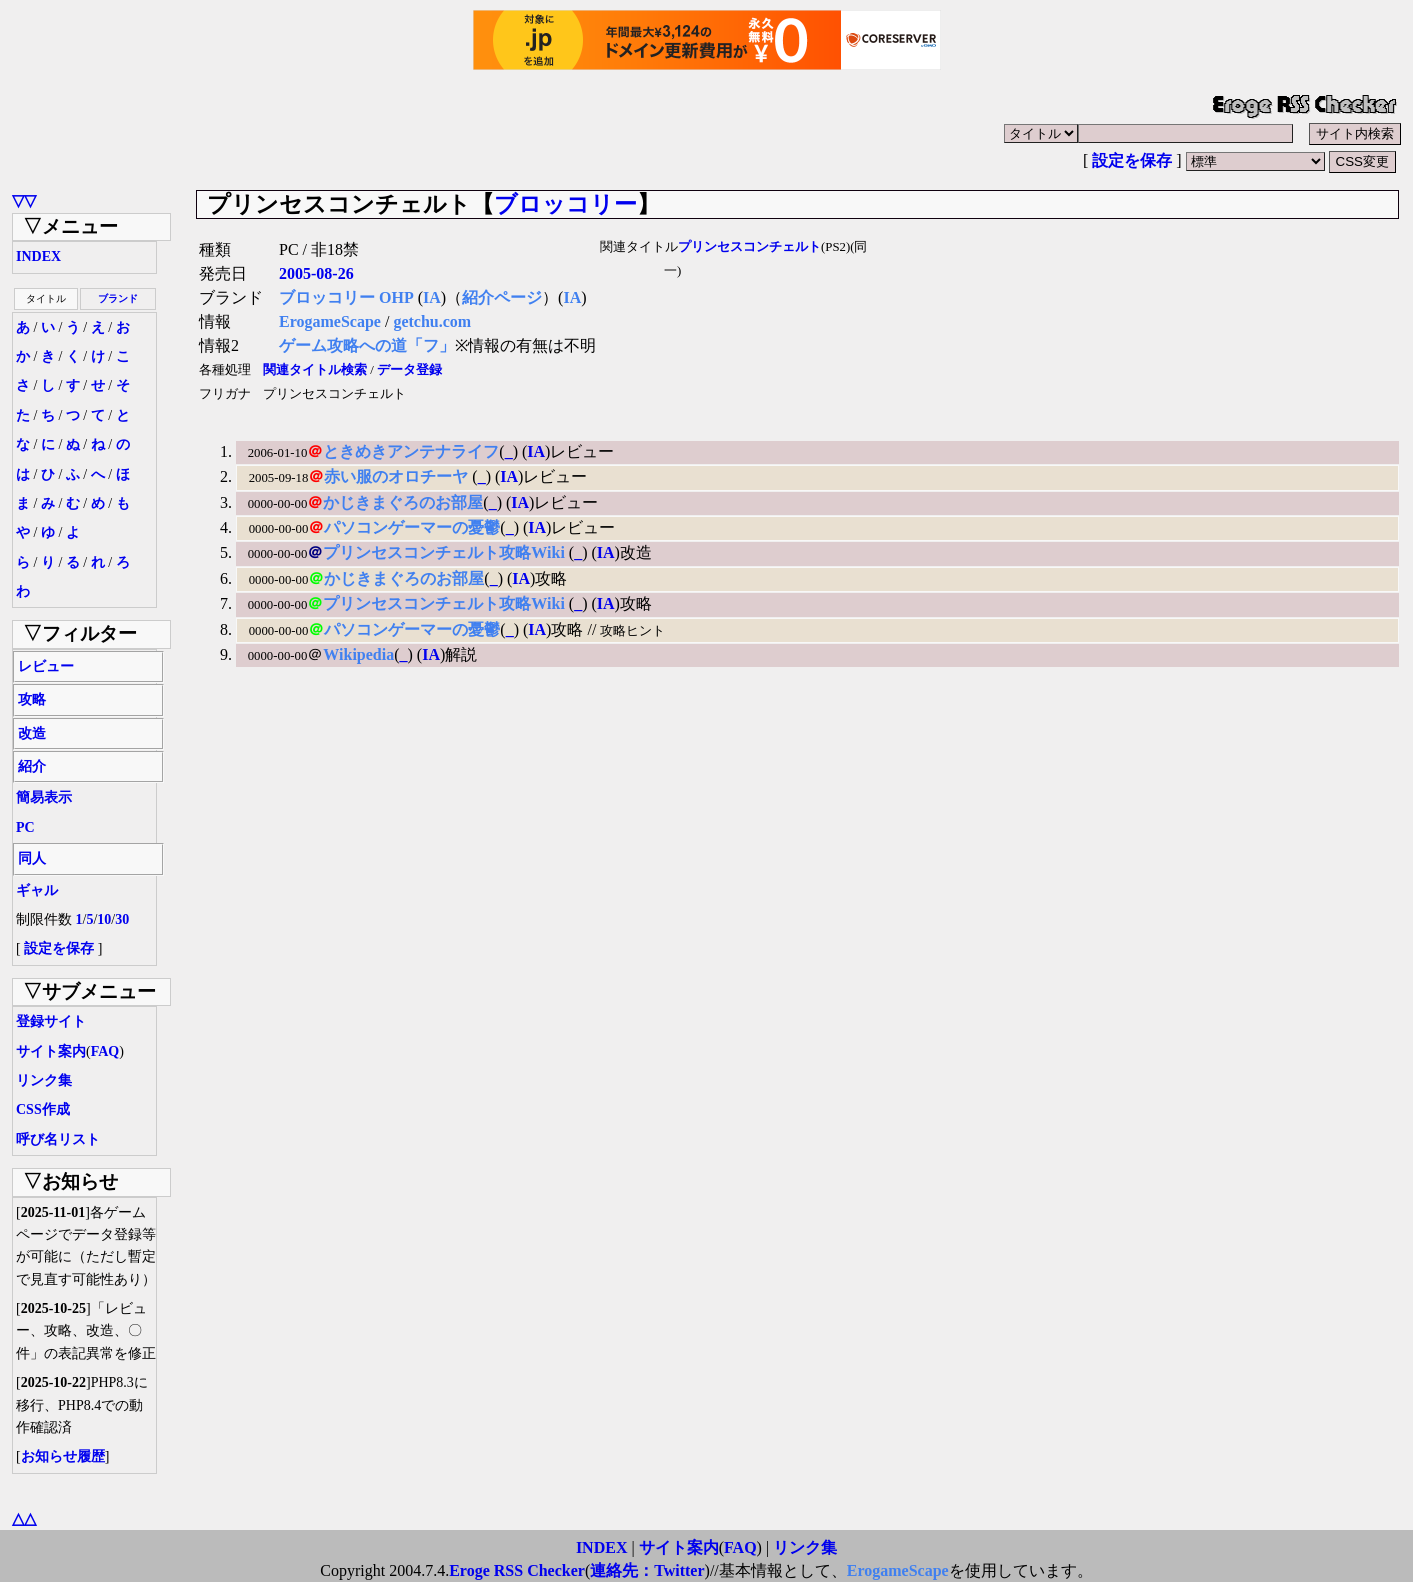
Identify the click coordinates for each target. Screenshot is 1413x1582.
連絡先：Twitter (647, 1570)
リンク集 (44, 1080)
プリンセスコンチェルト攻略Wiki (446, 552)
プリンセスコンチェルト (749, 247)
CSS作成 (43, 1109)
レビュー (46, 666)
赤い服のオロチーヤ (398, 476)
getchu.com (432, 321)
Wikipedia (358, 654)
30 (122, 919)
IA (432, 297)
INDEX (38, 256)
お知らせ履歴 (63, 1456)
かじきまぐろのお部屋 (403, 502)
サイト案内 (51, 1051)
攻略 (32, 699)
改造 (32, 733)
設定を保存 (1132, 160)
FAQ (105, 1051)
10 (104, 919)
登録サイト (51, 1021)
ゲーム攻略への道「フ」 (367, 345)
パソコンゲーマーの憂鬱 (412, 527)
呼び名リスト (58, 1139)
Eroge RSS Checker (517, 1570)
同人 (32, 858)
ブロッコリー (565, 204)
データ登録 (409, 370)
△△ (24, 1518)
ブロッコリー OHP (346, 297)
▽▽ (24, 200)
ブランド (118, 298)
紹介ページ (502, 297)
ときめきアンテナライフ (411, 451)
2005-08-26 (316, 273)
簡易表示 (44, 797)
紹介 (32, 766)
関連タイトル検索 (315, 370)
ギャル (37, 890)
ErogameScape (330, 321)
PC (25, 827)
